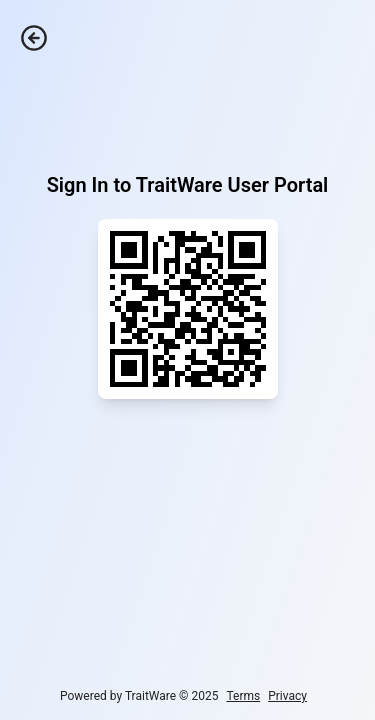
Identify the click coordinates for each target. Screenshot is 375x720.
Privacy (287, 696)
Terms (243, 696)
